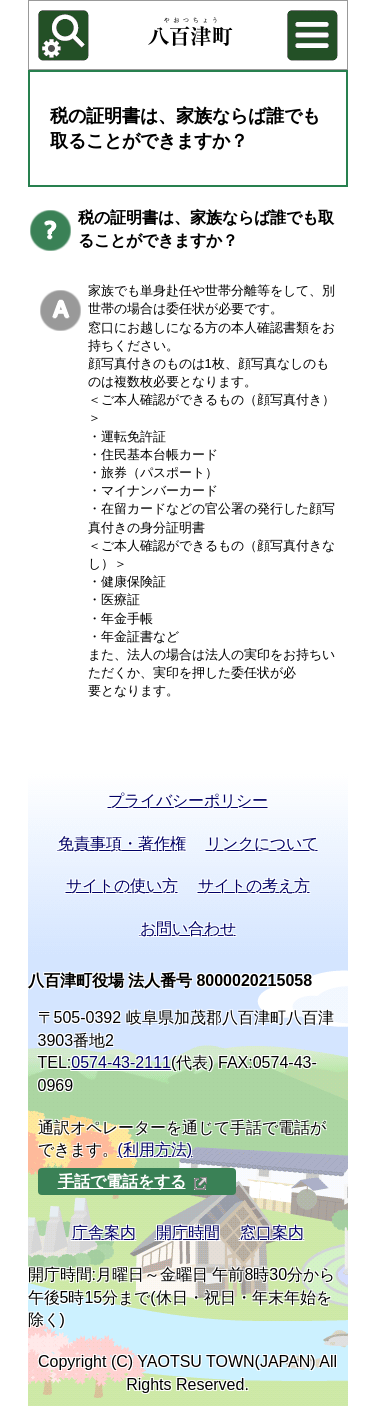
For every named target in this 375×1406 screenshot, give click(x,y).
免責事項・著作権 (122, 843)
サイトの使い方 (122, 885)
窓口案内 (272, 1232)
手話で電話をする (133, 1181)
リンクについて (262, 843)
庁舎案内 (104, 1232)
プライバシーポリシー (188, 800)
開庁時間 (188, 1232)
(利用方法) (155, 1149)
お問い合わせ (188, 928)
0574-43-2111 (121, 1062)
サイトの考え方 (254, 885)
